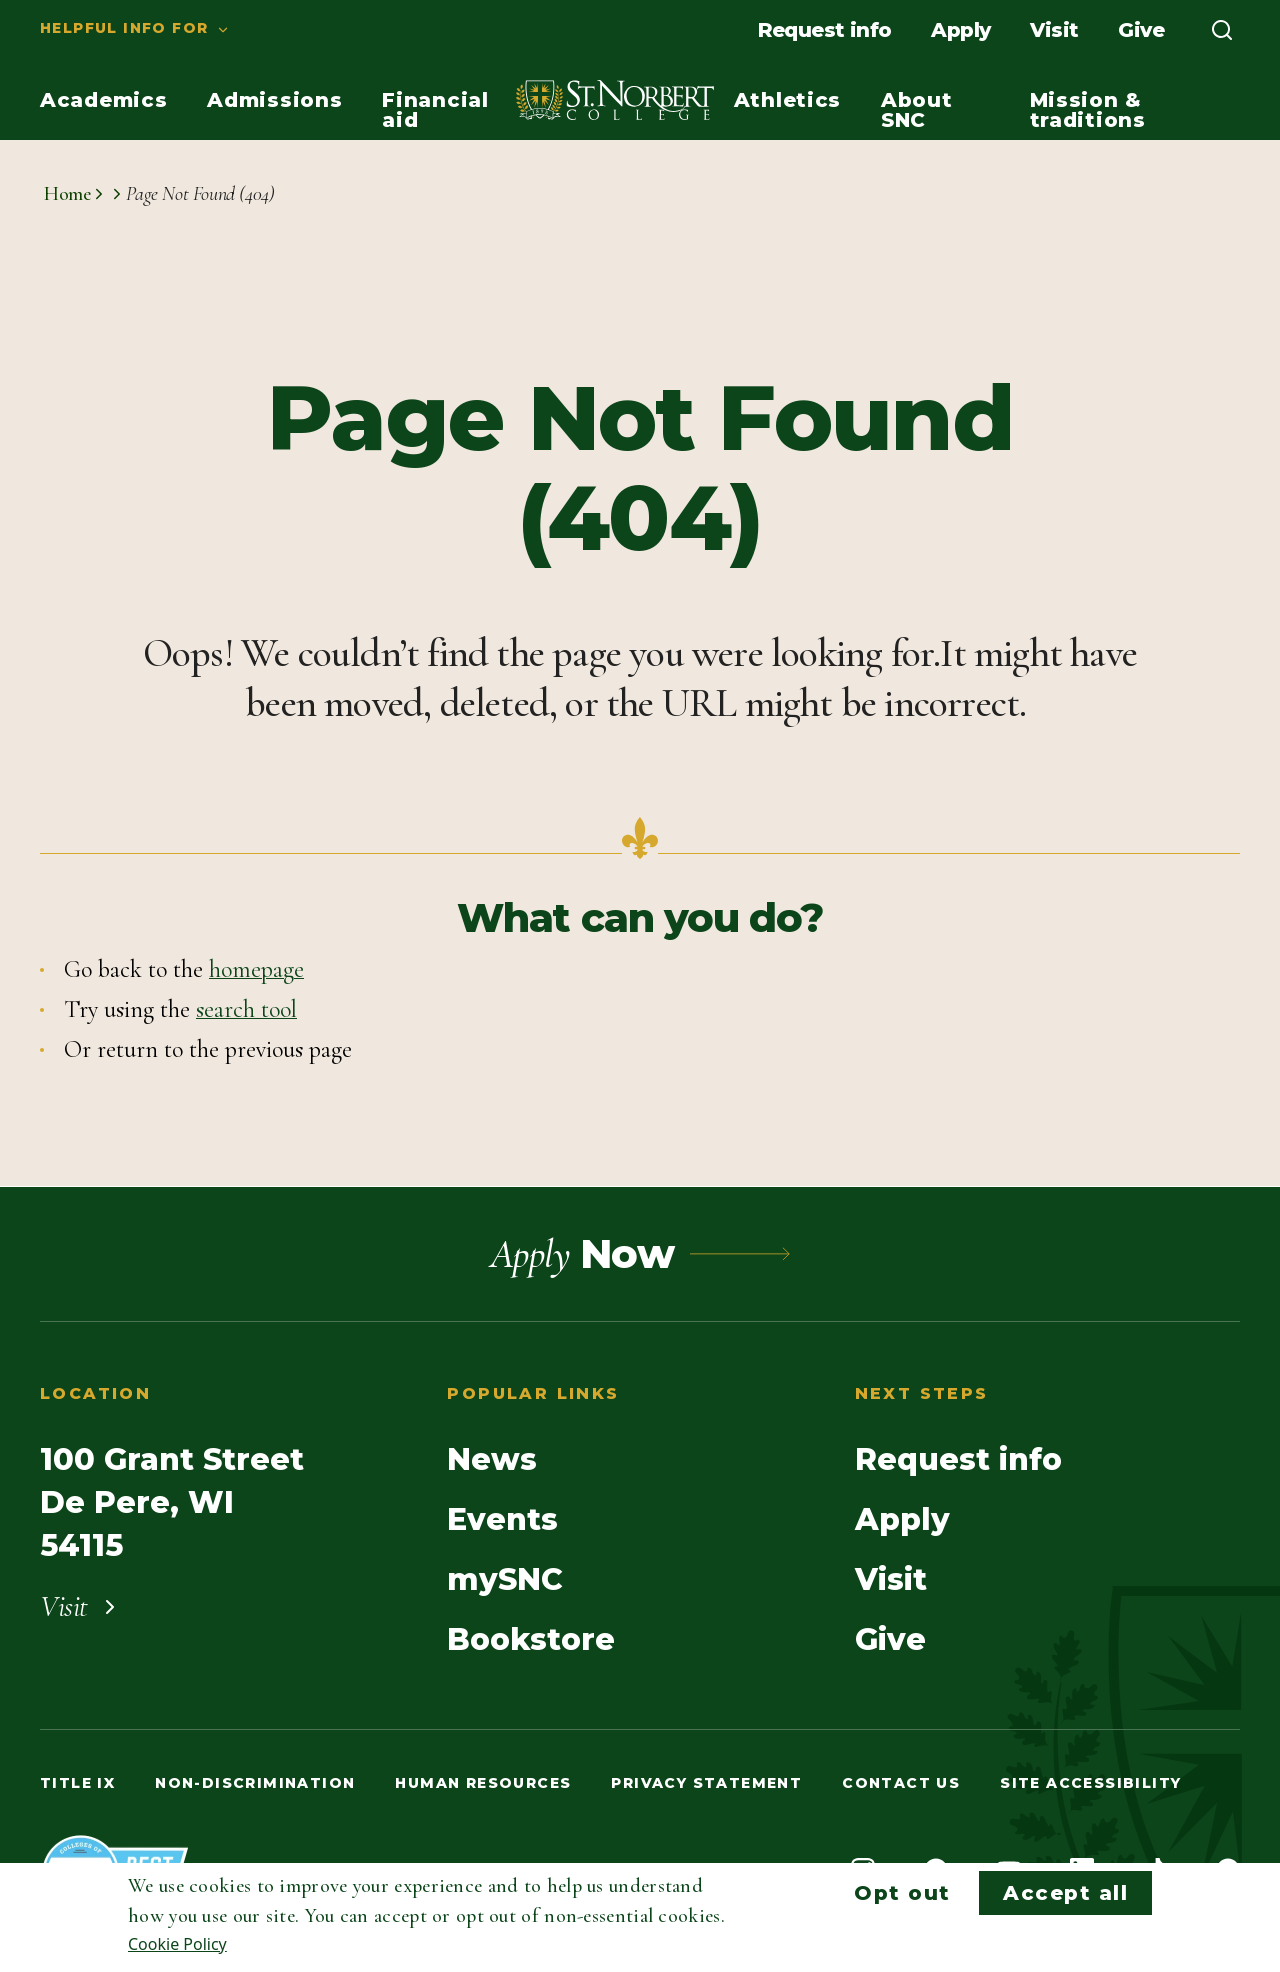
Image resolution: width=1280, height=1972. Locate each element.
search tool (246, 1009)
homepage (256, 969)
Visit (1054, 30)
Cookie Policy (177, 1944)
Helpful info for (124, 28)
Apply (960, 30)
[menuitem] (115, 30)
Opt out (902, 1893)
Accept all (1065, 1893)
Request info (825, 30)
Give (1141, 30)
